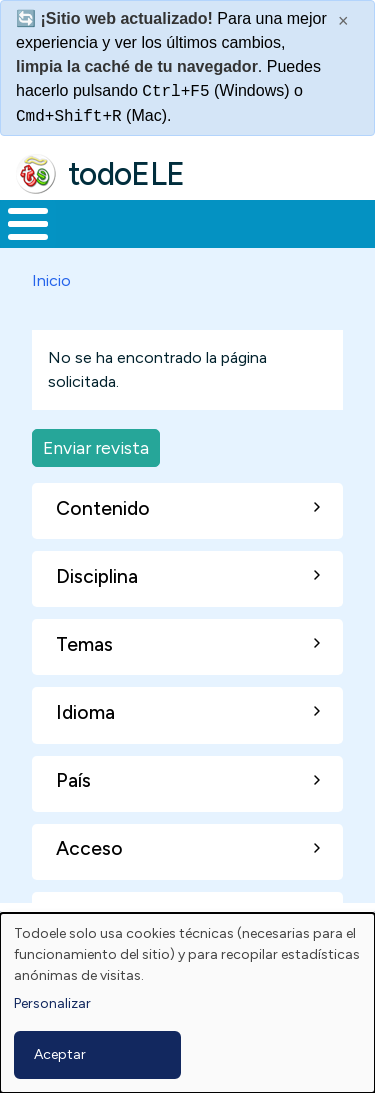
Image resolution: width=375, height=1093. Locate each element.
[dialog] (187, 1003)
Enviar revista (96, 447)
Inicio (51, 280)
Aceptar (60, 1054)
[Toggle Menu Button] (28, 224)
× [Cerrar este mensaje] (343, 21)
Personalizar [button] (52, 1003)
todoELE (126, 174)
